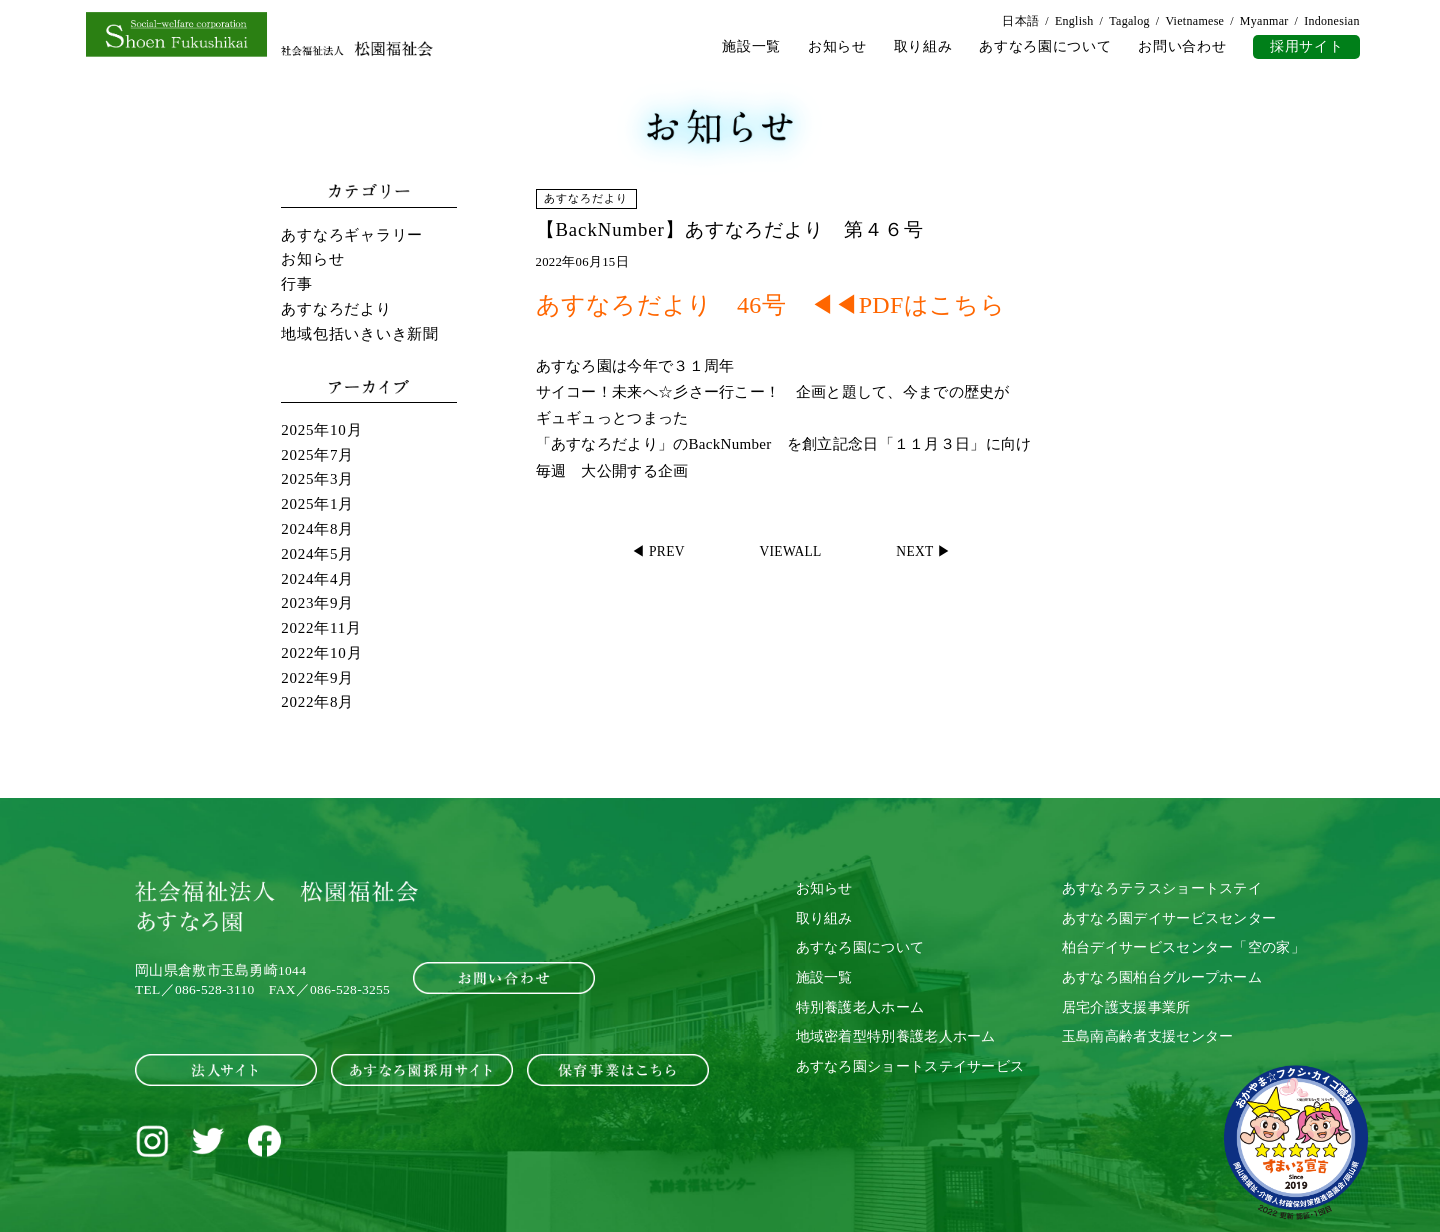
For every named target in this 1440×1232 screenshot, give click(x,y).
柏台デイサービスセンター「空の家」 (1183, 947)
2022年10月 (321, 653)
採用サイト (1306, 46)
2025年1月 (317, 504)
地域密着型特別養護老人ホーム (896, 1036)
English (1074, 21)
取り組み (923, 46)
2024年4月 (317, 578)
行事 (297, 284)
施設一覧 (751, 46)
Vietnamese (1194, 21)
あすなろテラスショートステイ (1162, 888)
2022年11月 (321, 628)
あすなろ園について (1045, 46)
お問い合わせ (1182, 46)
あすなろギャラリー (352, 235)
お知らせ (837, 46)
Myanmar (1264, 21)
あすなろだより (336, 309)
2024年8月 (317, 529)
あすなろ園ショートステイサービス (910, 1066)
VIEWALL (791, 551)
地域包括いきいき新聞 (360, 334)
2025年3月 (317, 479)
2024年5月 (317, 554)
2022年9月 (317, 677)
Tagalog (1129, 21)
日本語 (1020, 21)
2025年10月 (321, 430)
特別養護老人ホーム (860, 1006)
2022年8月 (317, 702)
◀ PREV (658, 551)
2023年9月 (317, 603)
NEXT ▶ (924, 551)
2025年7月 (317, 455)
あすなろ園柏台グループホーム (1162, 977)
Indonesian (1332, 21)
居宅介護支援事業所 (1126, 1006)
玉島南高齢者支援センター (1148, 1036)
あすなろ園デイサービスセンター (1169, 917)
